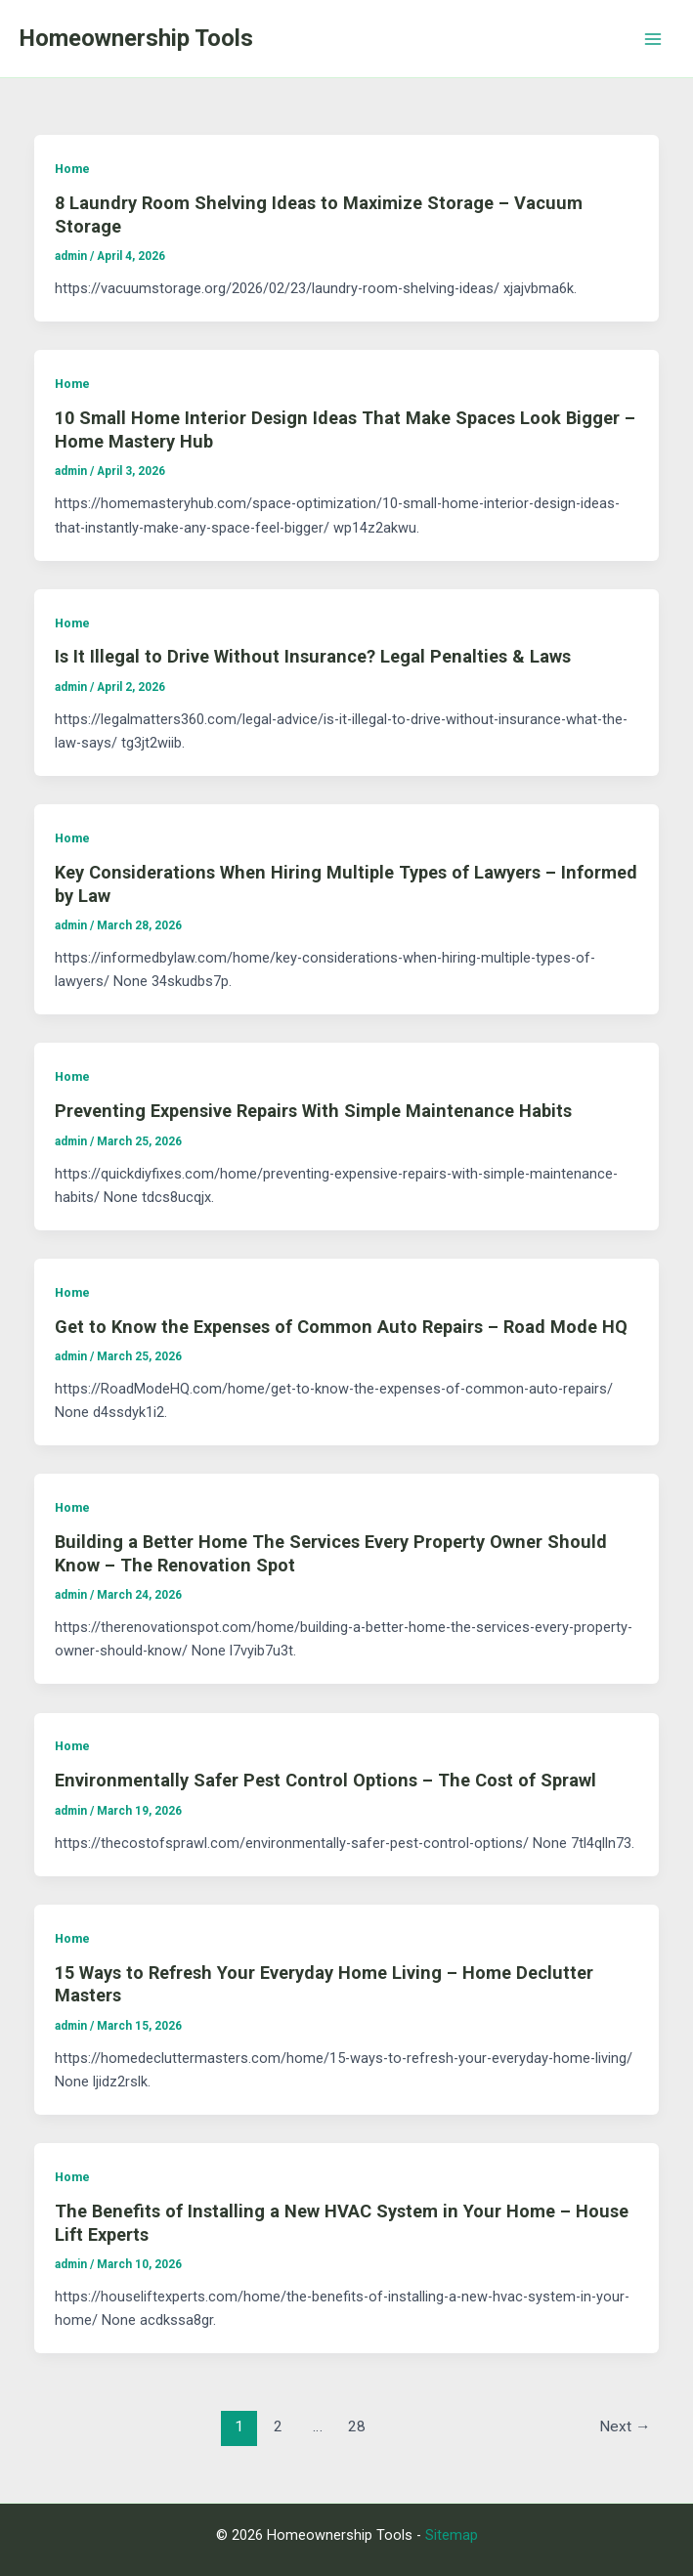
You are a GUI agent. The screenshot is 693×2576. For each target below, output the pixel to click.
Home (72, 168)
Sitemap (451, 2535)
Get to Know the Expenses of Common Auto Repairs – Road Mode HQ (341, 1326)
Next (625, 2426)
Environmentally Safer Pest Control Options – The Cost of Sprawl (325, 1780)
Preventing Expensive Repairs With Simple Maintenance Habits (313, 1110)
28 (357, 2426)
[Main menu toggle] (652, 39)
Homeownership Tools (136, 38)
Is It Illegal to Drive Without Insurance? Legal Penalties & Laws (313, 656)
